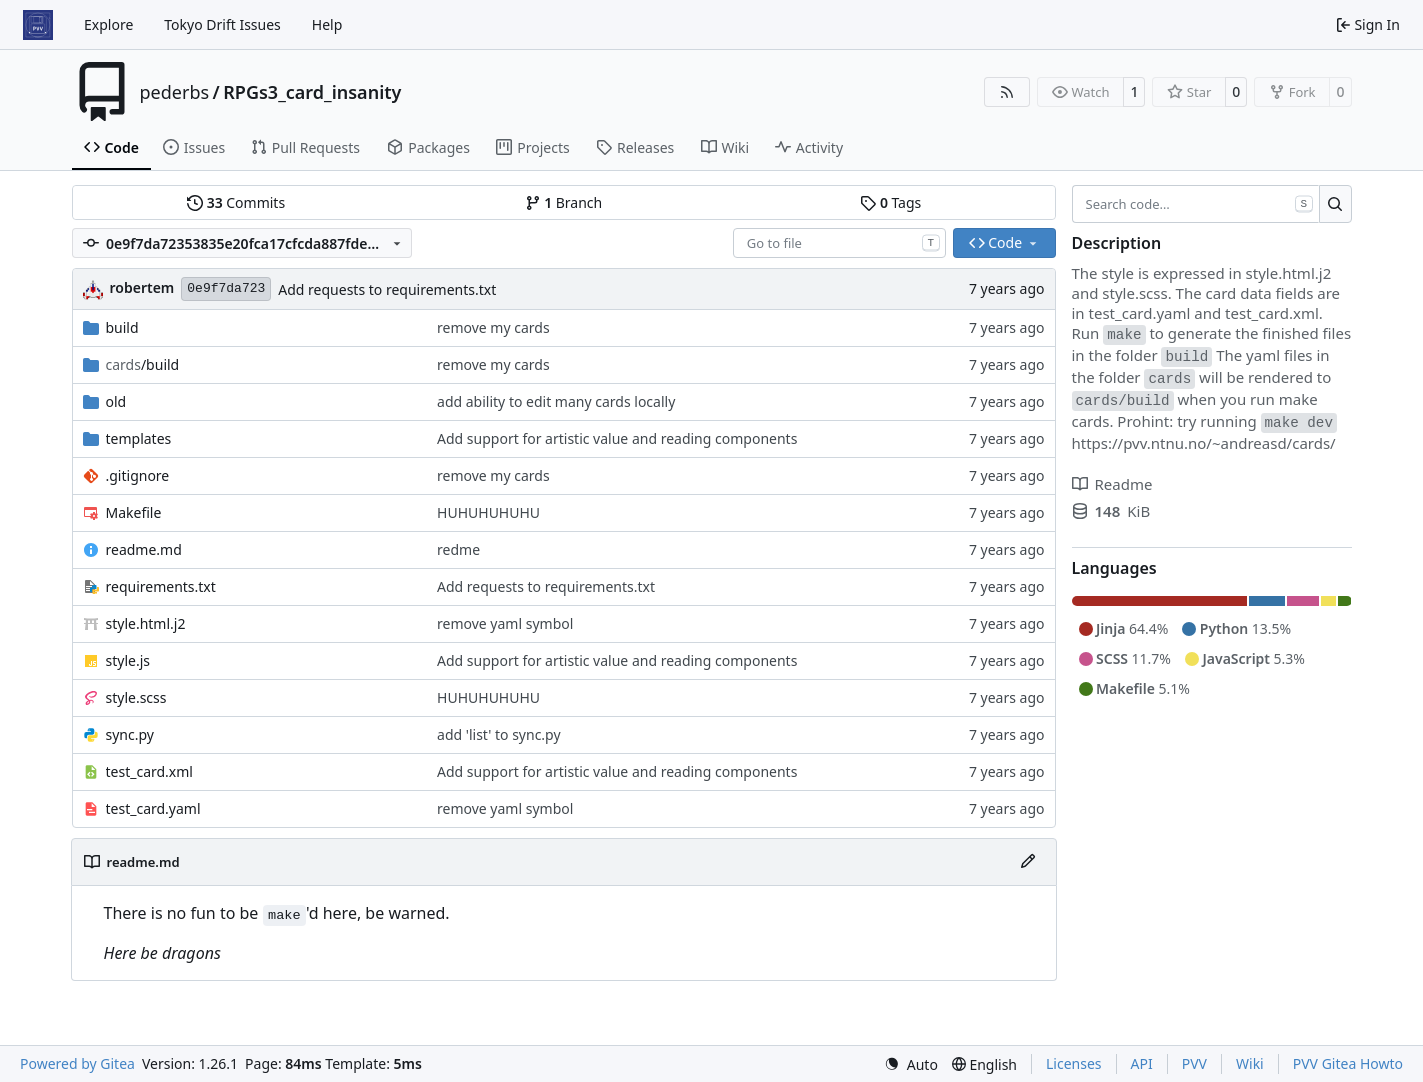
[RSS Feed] (1007, 92)
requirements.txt (161, 586)
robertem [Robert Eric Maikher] (142, 287)
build (122, 327)
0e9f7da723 (226, 288)
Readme (1112, 484)
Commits (236, 202)
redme (458, 549)
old (116, 401)
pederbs (175, 92)
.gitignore (138, 475)
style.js (128, 660)
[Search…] (1335, 204)
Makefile (134, 512)
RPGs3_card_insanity (312, 92)
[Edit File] (1028, 862)
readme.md (144, 549)
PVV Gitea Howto (1348, 1063)
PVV (1194, 1063)
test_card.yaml (153, 808)
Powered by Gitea (77, 1063)
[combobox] (839, 243)
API (1142, 1063)
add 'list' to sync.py (499, 734)
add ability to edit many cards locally (556, 401)
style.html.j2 (146, 623)
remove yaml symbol (505, 623)
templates (139, 438)
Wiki (1250, 1063)
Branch (564, 202)
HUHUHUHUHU (488, 512)
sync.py (130, 734)
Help (327, 24)
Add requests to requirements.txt (387, 289)
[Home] (38, 25)
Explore (108, 24)
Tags (890, 202)
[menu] (911, 1064)
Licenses (1074, 1063)
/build (143, 364)
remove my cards (493, 327)
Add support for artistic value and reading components (617, 438)
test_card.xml (149, 771)
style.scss (136, 697)
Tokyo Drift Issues (222, 24)
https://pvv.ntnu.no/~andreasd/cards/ (1204, 443)
